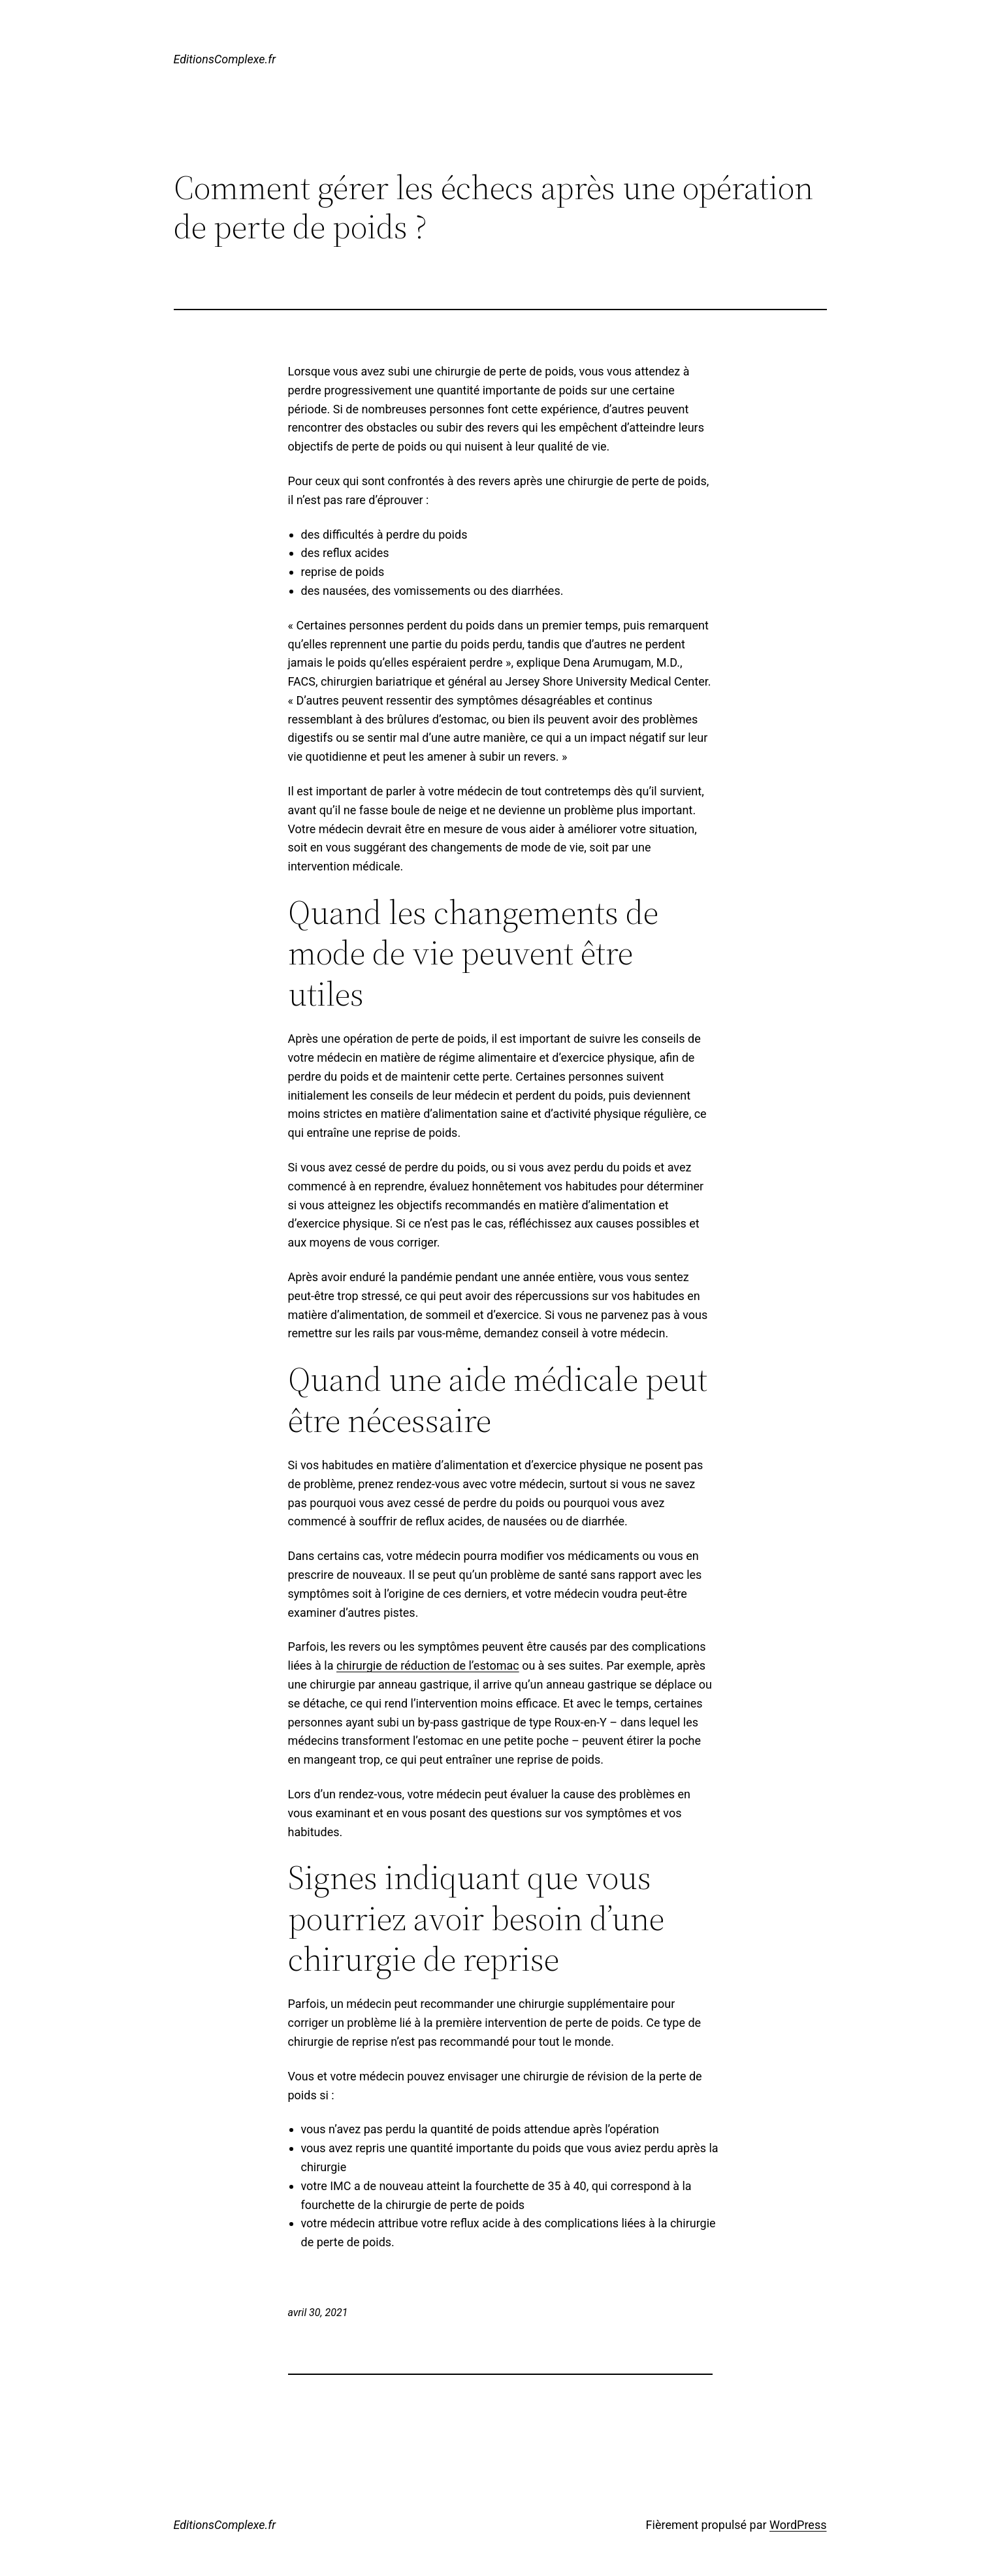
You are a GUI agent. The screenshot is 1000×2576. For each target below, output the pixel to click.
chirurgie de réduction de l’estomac (427, 1665)
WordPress (797, 2525)
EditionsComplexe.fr (225, 59)
